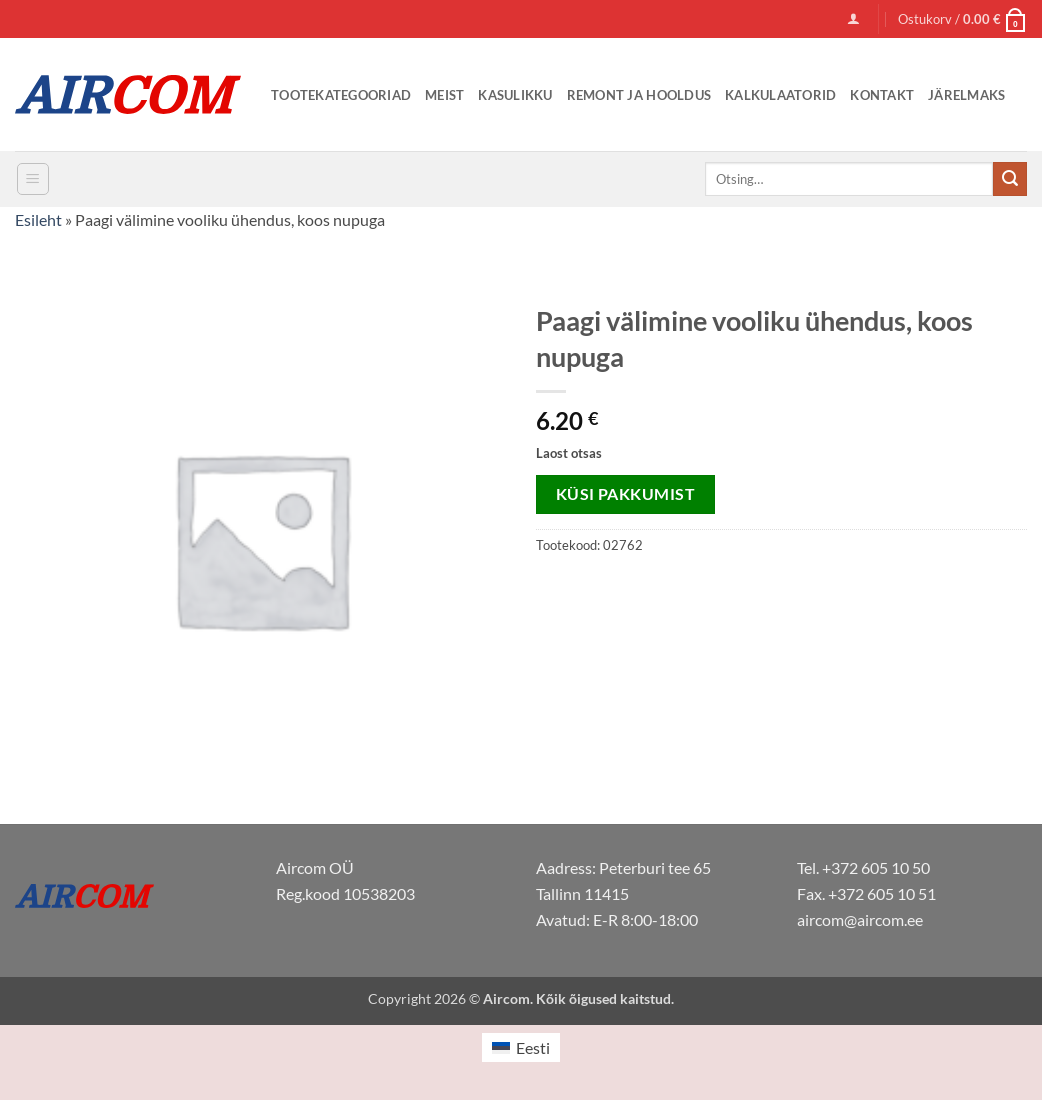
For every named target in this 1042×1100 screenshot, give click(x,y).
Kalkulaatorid (780, 95)
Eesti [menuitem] (533, 1047)
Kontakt (882, 95)
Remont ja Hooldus (639, 95)
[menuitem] (521, 1047)
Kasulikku (515, 95)
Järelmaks (966, 95)
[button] (853, 18)
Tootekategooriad (341, 95)
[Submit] (1010, 179)
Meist (444, 95)
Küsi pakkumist (626, 494)
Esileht (38, 219)
